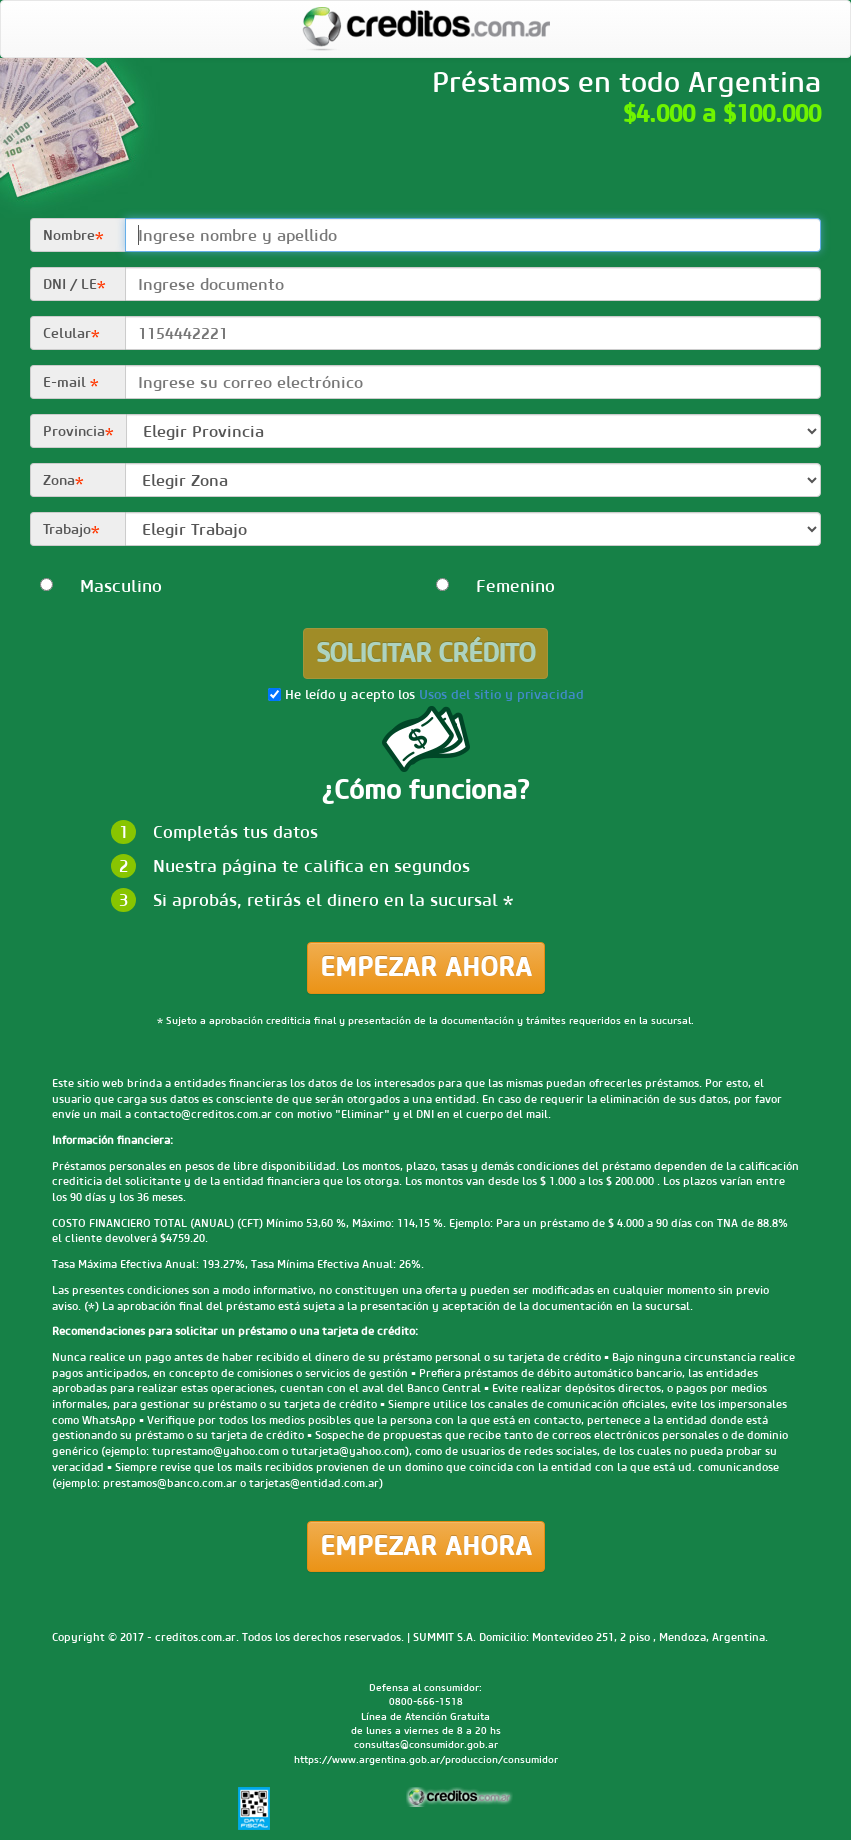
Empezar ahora (426, 967)
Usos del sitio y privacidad (501, 695)
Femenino (496, 586)
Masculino (100, 586)
